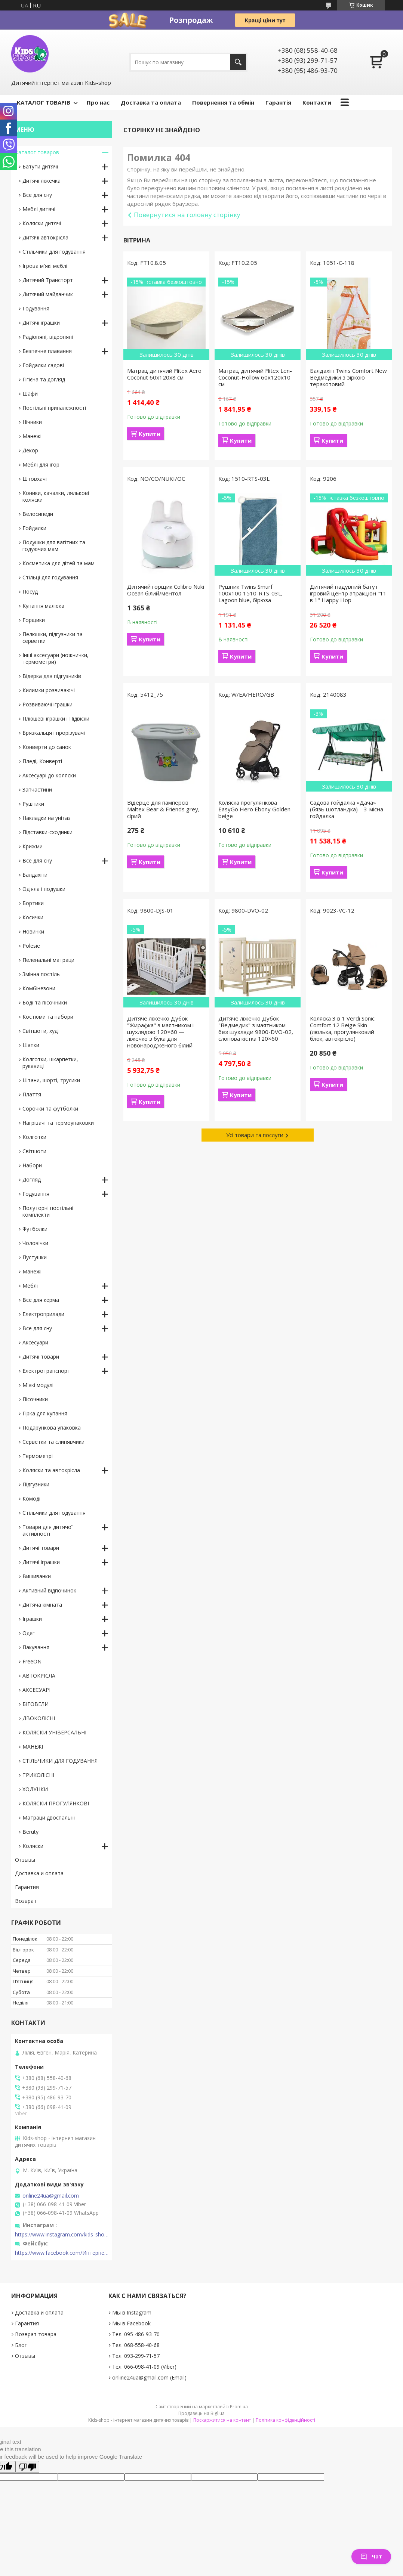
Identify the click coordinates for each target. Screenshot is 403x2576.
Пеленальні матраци (48, 959)
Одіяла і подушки (43, 888)
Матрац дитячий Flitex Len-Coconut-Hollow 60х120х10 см (255, 377)
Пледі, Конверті (42, 761)
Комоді (31, 1498)
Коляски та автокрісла (51, 1470)
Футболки (34, 1228)
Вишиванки (36, 1576)
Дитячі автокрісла (45, 237)
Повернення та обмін (223, 102)
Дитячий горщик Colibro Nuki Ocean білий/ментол (165, 590)
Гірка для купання (44, 1413)
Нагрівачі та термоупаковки (58, 1122)
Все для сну (37, 194)
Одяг (28, 1633)
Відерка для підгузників (51, 675)
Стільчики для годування (54, 251)
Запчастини (37, 789)
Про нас (98, 102)
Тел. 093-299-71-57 (136, 2355)
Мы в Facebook (131, 2323)
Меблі (30, 1285)
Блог (21, 2345)
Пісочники (35, 1399)
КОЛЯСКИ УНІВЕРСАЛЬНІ (54, 1732)
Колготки (34, 1136)
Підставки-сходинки (47, 832)
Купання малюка (43, 605)
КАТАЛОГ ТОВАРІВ (43, 102)
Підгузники (35, 1484)
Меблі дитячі (38, 209)
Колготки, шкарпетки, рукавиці (50, 1062)
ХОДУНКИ (35, 1789)
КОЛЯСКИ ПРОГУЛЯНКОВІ (55, 1803)
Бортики (33, 903)
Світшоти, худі (40, 1030)
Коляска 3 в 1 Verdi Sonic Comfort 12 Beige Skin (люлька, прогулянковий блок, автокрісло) (342, 1028)
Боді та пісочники (44, 1002)
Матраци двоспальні (48, 1817)
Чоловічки (35, 1243)
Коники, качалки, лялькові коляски (55, 496)
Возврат (26, 1900)
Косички (32, 917)
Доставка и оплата (39, 1873)
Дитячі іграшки (41, 322)
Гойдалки (34, 528)
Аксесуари (35, 1342)
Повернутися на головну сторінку (187, 214)
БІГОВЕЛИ (35, 1703)
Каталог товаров (37, 152)
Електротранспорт (46, 1370)
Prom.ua (239, 2406)
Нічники (32, 421)
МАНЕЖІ (32, 1746)
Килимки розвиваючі (48, 690)
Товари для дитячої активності (47, 1530)
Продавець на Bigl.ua (201, 2413)
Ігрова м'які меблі (44, 265)
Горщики (33, 619)
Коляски (32, 1845)
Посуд (30, 591)
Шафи (30, 393)
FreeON (31, 1661)
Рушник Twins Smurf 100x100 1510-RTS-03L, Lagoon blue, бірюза (250, 593)
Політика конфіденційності (285, 2420)
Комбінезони (38, 988)
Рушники (33, 803)
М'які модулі (37, 1384)
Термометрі (37, 1455)
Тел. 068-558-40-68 (136, 2345)
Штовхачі (34, 478)
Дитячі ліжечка (41, 180)
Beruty (30, 1831)
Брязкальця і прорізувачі (53, 732)
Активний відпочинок (49, 1590)
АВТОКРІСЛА (38, 1675)
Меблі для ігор (40, 464)
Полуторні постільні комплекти (47, 1211)
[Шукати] (238, 62)
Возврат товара (35, 2334)
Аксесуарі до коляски (49, 775)
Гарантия (27, 1887)
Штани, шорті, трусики (51, 1080)
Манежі (31, 436)
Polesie (31, 945)
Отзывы (25, 1859)
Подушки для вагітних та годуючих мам (53, 545)
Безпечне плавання (47, 350)
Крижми (32, 846)
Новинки (33, 931)
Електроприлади (43, 1314)
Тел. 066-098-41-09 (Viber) (144, 2366)
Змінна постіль (41, 974)
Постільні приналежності (54, 407)
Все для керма (40, 1299)
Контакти (316, 102)
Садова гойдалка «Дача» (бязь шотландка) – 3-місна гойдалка (346, 809)
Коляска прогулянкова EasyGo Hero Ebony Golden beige (254, 809)
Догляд (31, 1179)
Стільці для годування (50, 577)
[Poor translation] (27, 2467)
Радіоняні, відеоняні (47, 336)
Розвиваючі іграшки (47, 704)
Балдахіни (34, 874)
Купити (149, 433)
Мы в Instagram (131, 2312)
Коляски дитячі (41, 223)
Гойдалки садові (43, 365)
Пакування (35, 1647)
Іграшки (32, 1618)
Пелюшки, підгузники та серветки (52, 637)
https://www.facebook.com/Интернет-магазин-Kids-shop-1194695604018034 (61, 2253)
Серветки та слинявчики (53, 1441)
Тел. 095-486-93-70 (136, 2334)
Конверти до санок (46, 746)
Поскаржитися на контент (222, 2420)
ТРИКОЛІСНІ (38, 1774)
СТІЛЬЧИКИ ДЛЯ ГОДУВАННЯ (60, 1760)
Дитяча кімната (42, 1604)
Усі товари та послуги (254, 1135)
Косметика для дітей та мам (58, 563)
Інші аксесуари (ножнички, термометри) (55, 658)
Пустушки (34, 1257)
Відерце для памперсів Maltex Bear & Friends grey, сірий (163, 809)
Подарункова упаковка (51, 1427)
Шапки (30, 1045)
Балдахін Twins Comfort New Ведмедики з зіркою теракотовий (348, 377)
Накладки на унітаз (46, 817)
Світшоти (34, 1151)
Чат (371, 2556)
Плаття (31, 1094)
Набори (32, 1165)
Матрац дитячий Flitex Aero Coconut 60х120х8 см (164, 374)
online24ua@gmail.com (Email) (149, 2377)
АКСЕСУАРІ (36, 1689)
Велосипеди (37, 513)
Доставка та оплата (151, 102)
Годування (35, 308)
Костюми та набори (47, 1016)
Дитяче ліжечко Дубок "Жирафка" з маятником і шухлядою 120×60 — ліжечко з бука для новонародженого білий (160, 1032)
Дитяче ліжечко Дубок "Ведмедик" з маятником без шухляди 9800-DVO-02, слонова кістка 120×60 (255, 1028)
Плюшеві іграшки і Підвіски (55, 718)
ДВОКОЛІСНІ (38, 1718)
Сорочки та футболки (50, 1108)
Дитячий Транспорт (47, 280)
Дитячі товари (40, 1356)
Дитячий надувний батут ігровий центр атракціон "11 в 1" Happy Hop (348, 593)
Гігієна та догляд (43, 379)
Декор (30, 450)
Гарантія (278, 102)
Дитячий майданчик (47, 294)
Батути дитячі (40, 166)
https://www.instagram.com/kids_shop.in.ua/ (61, 2234)
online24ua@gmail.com (50, 2195)
